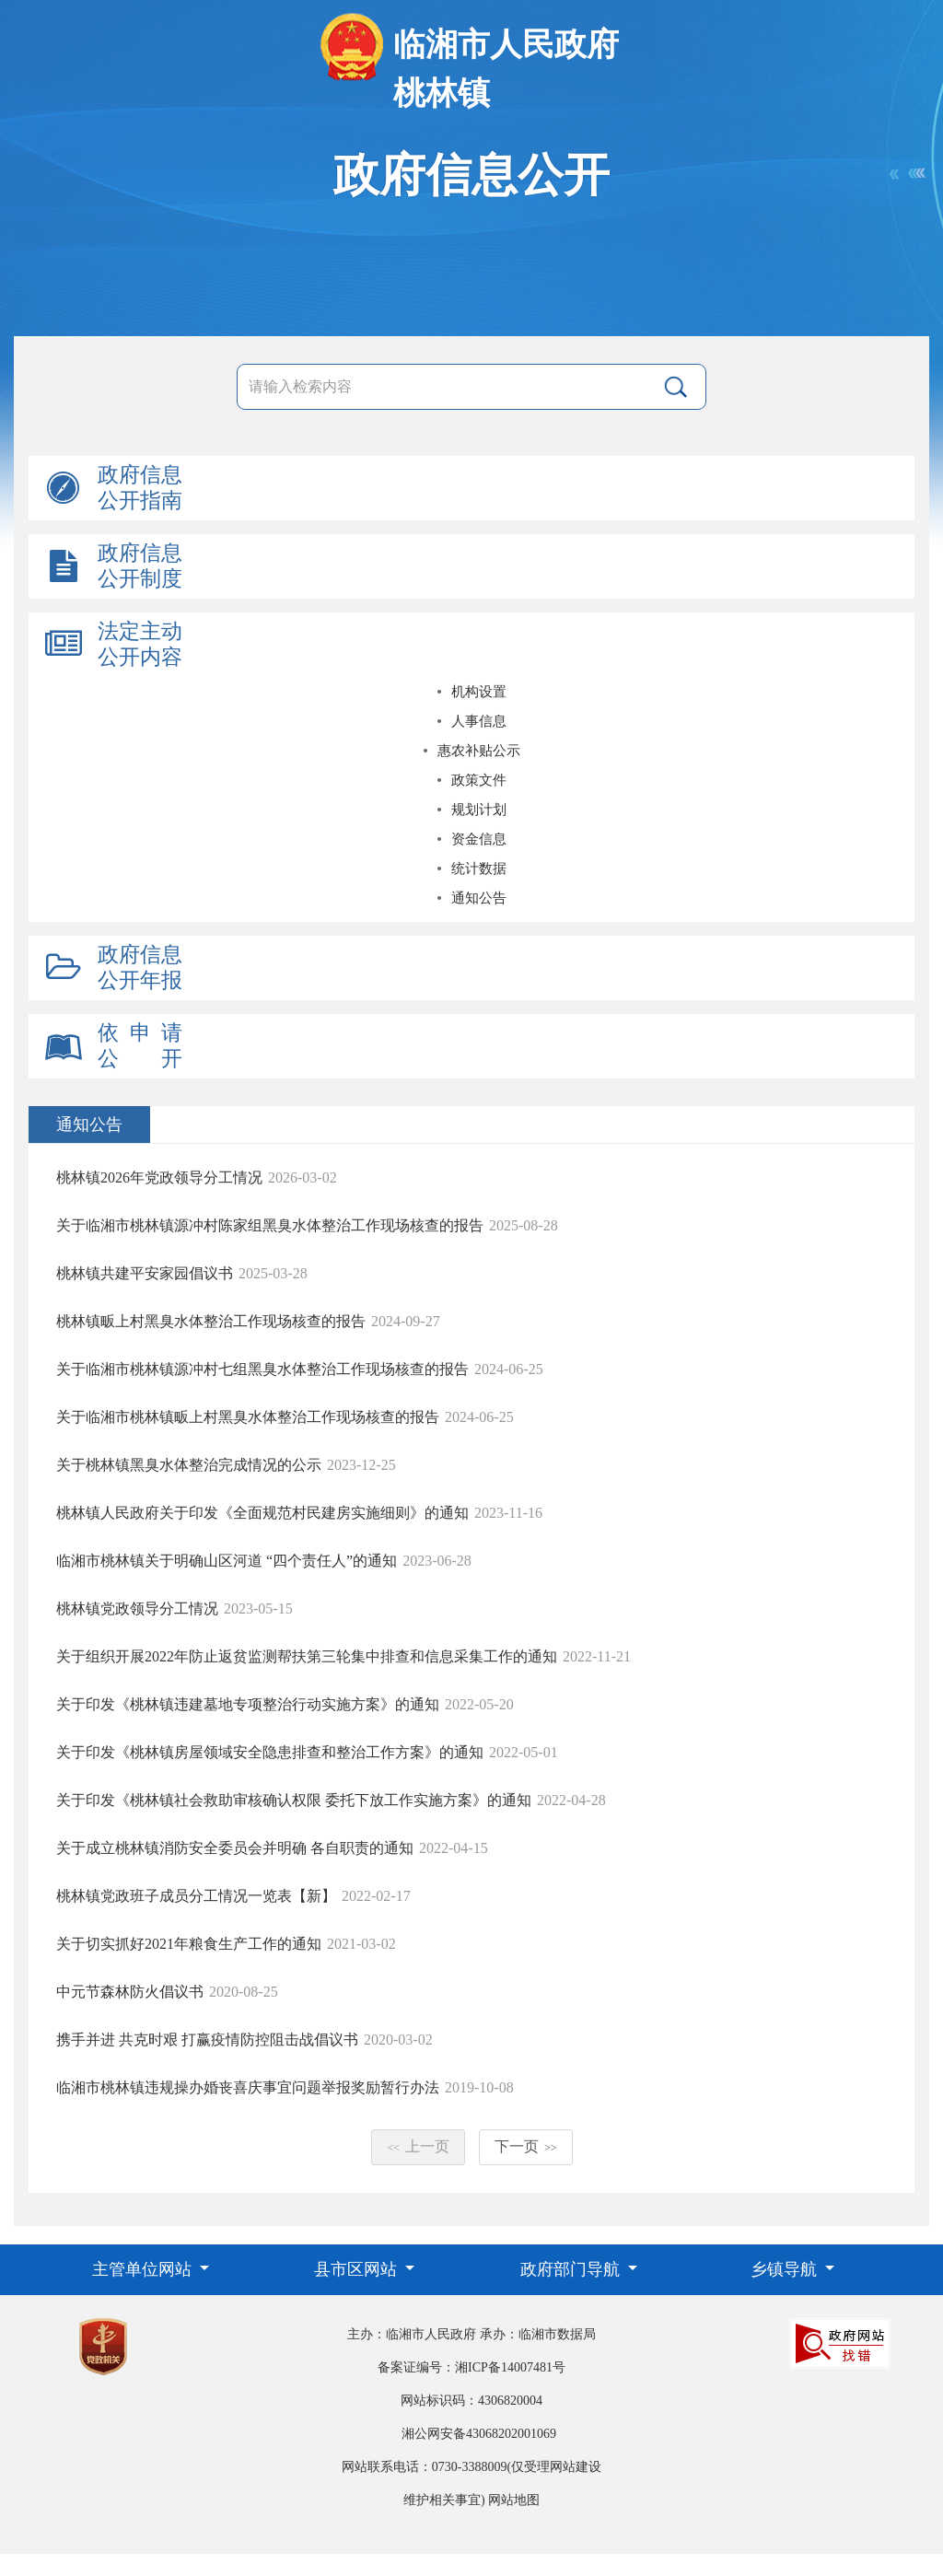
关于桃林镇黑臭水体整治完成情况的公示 (188, 1465)
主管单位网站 (144, 2269)
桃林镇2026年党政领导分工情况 (159, 1177)
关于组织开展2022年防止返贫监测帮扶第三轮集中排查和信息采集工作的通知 (306, 1656)
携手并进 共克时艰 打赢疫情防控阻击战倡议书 (207, 2039)
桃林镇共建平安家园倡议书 (144, 1273)
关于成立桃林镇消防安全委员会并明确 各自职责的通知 (234, 1848)
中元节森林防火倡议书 (130, 1991)
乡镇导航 (786, 2269)
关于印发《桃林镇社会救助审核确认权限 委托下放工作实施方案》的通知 (293, 1800)
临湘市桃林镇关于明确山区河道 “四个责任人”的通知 (226, 1560)
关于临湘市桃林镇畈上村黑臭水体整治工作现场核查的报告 (247, 1417)
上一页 (418, 2146)
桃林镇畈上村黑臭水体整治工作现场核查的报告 (211, 1321)
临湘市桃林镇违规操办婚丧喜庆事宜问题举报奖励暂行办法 (247, 2087)
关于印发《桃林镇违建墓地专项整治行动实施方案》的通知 (247, 1704)
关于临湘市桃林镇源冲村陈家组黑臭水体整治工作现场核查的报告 (269, 1225)
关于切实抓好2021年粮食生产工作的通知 (188, 1944)
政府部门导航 (572, 2269)
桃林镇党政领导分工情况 (137, 1608)
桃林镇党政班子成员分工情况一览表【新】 (196, 1896)
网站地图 (514, 2500)
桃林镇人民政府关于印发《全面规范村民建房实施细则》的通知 (262, 1513)
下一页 (526, 2146)
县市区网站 (358, 2269)
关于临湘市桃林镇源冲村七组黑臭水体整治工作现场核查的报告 (262, 1369)
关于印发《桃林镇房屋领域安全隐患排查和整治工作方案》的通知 (269, 1752)
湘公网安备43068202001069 (479, 2434)
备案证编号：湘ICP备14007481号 (471, 2367)
